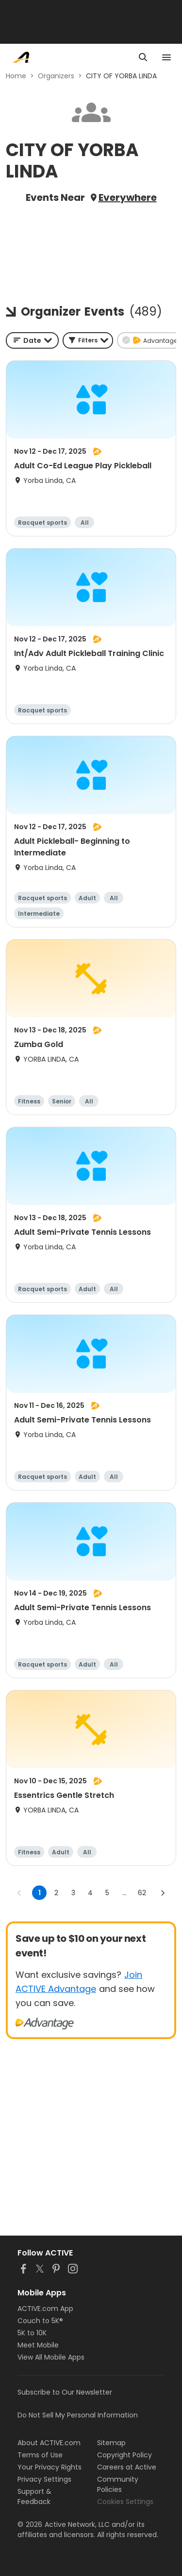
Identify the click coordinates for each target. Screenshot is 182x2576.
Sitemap (111, 2443)
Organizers (56, 76)
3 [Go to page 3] (73, 1893)
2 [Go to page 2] (56, 1893)
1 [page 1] (39, 1893)
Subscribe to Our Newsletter (64, 2392)
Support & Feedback (34, 2496)
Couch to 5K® (40, 2321)
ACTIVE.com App (45, 2308)
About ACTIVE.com (49, 2443)
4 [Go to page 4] (90, 1893)
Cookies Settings (125, 2501)
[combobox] (32, 340)
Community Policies (117, 2484)
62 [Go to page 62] (142, 1893)
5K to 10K (32, 2333)
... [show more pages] (124, 1893)
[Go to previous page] (19, 1892)
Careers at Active (126, 2467)
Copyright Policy (124, 2455)
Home (16, 76)
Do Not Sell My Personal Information (77, 2415)
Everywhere (128, 197)
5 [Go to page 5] (107, 1893)
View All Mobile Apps (50, 2357)
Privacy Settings (44, 2479)
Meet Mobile (38, 2345)
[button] (88, 340)
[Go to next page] (162, 1892)
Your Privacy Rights (49, 2467)
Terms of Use (40, 2455)
